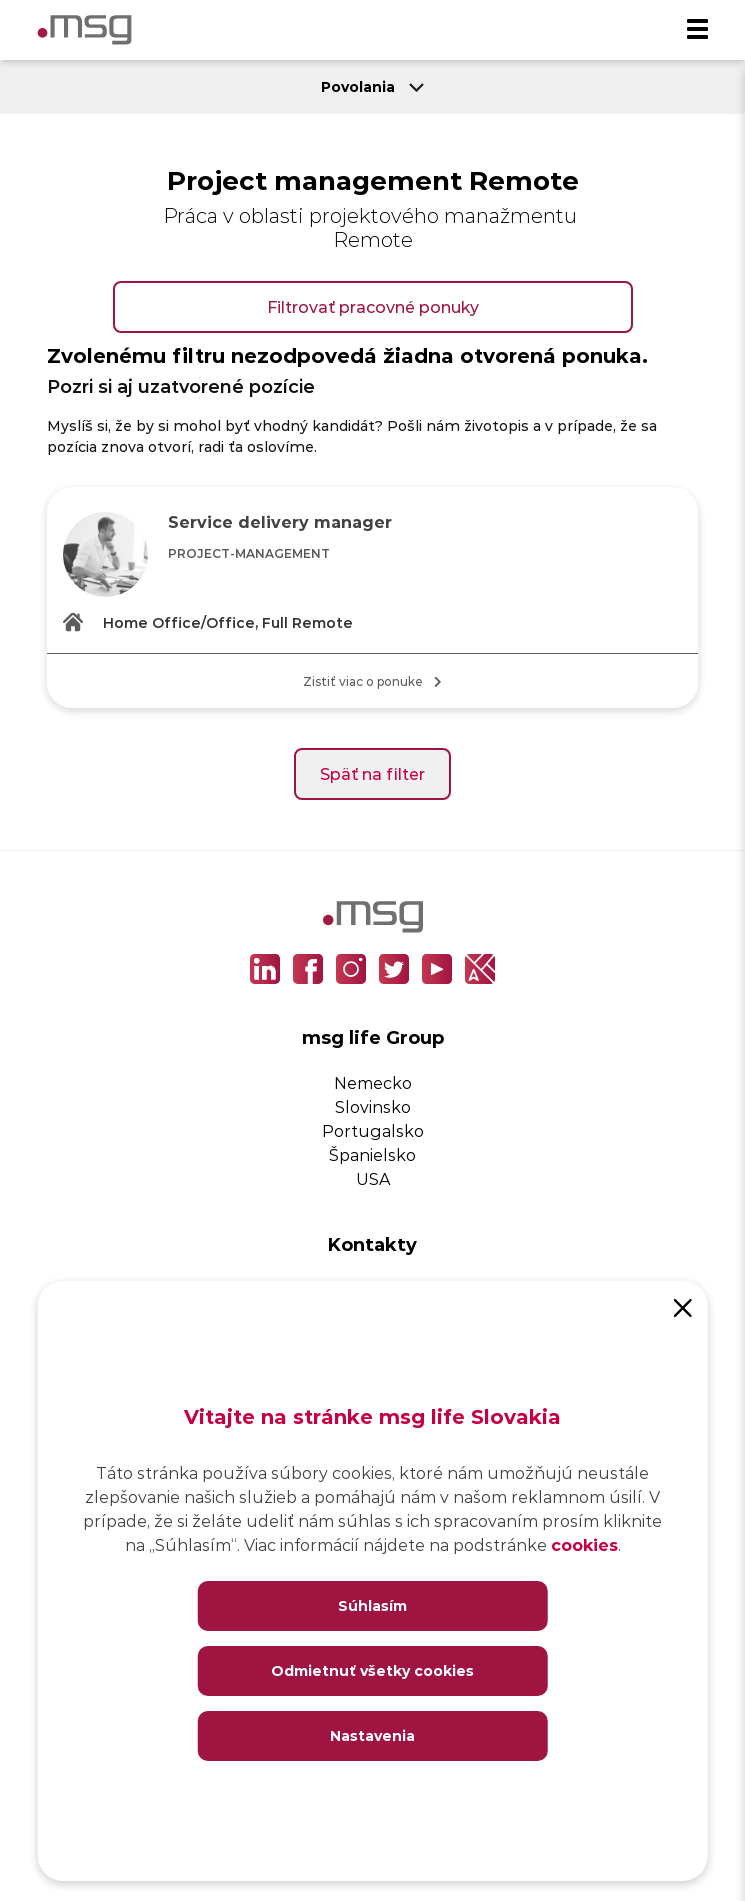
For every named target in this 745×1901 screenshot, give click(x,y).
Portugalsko (373, 1130)
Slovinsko (373, 1106)
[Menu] (697, 30)
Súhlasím (372, 1605)
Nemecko (373, 1082)
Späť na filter (372, 773)
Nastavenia (372, 1735)
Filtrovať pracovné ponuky (373, 306)
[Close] (683, 1306)
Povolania (372, 86)
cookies (584, 1544)
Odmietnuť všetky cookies (372, 1670)
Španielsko (372, 1154)
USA (373, 1178)
